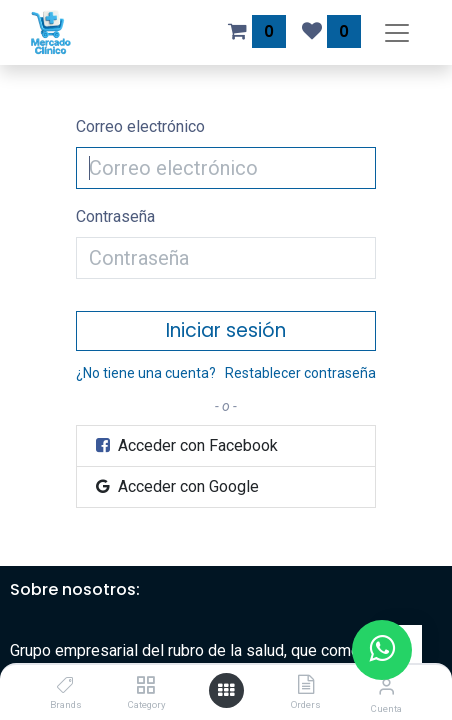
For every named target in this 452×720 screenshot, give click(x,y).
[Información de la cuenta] (386, 686)
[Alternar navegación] (397, 32)
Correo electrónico (140, 126)
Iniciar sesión (226, 330)
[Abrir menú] (226, 690)
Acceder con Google (176, 486)
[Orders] (306, 685)
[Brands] (65, 685)
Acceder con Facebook (185, 445)
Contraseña (115, 216)
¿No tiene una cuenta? (146, 373)
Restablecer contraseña (300, 373)
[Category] (145, 685)
